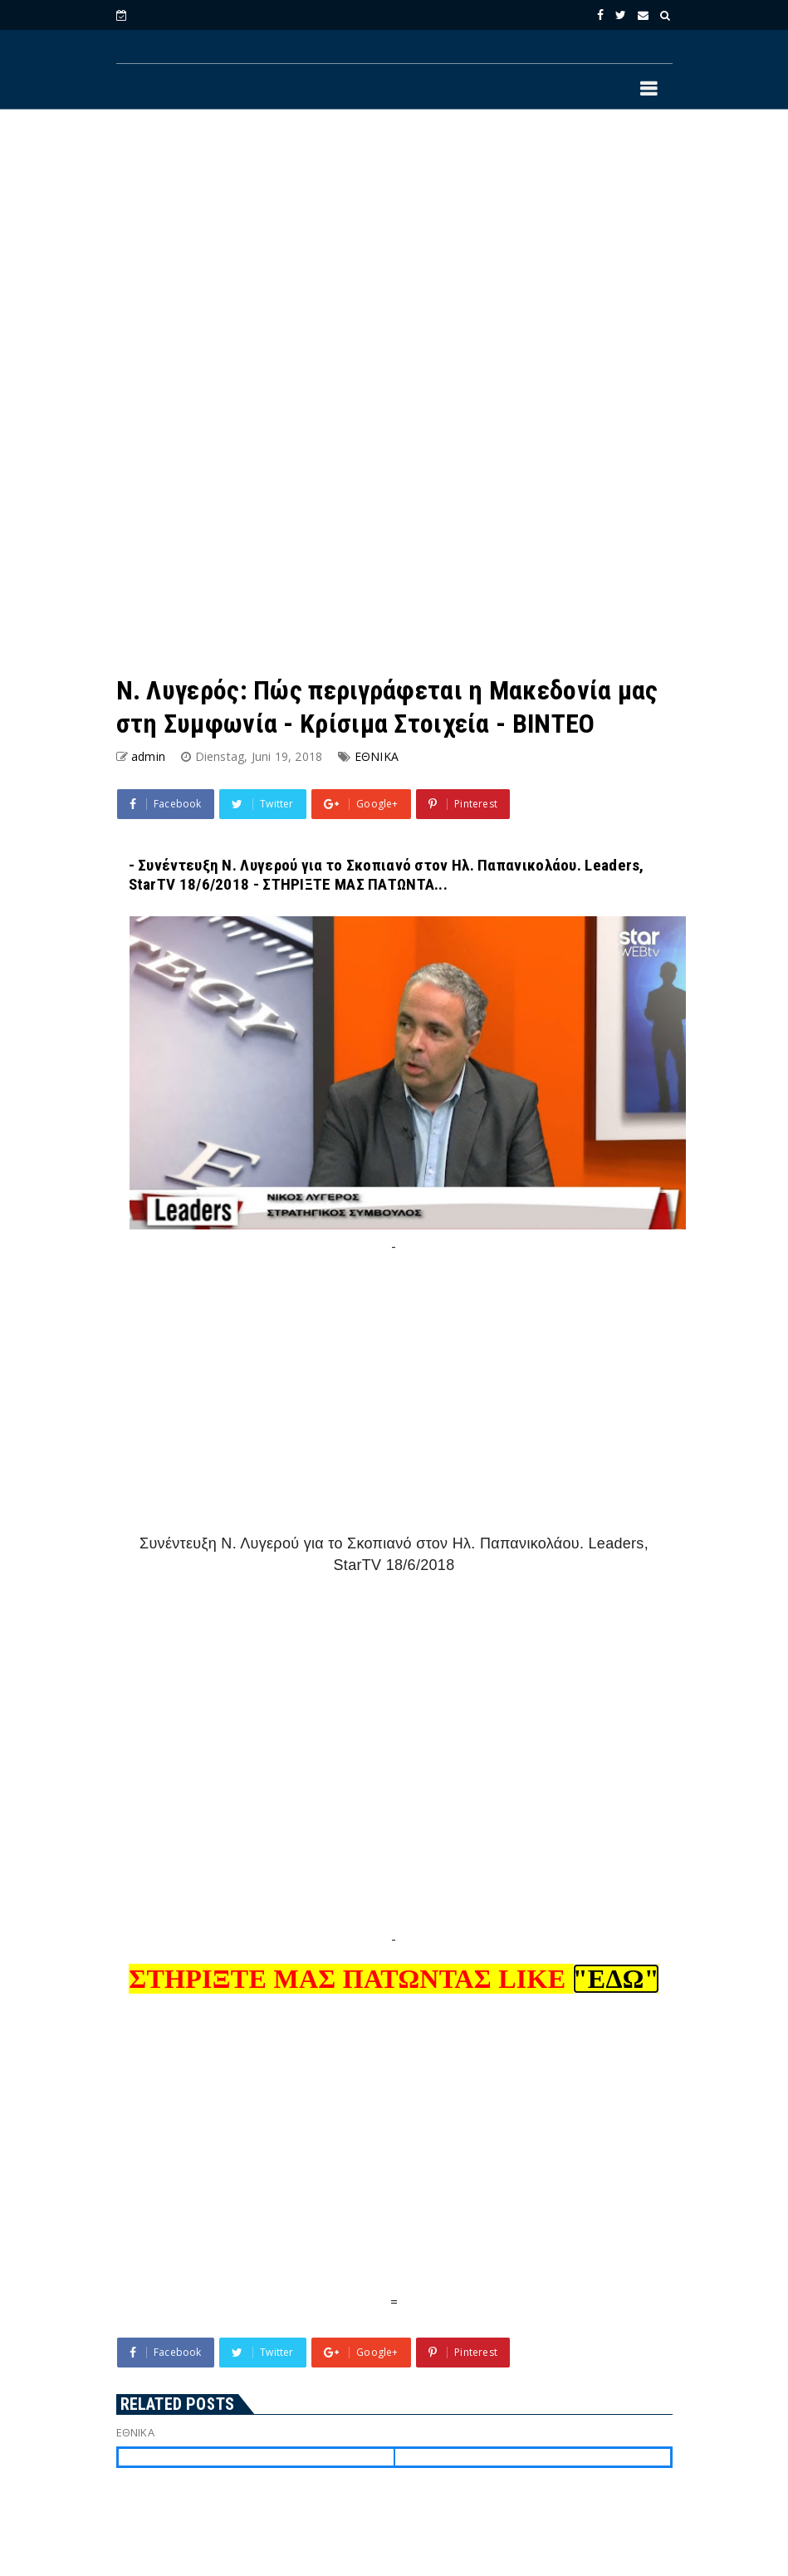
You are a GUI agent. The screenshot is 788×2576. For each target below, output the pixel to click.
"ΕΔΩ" (616, 1979)
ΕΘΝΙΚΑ (377, 756)
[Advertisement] (394, 258)
